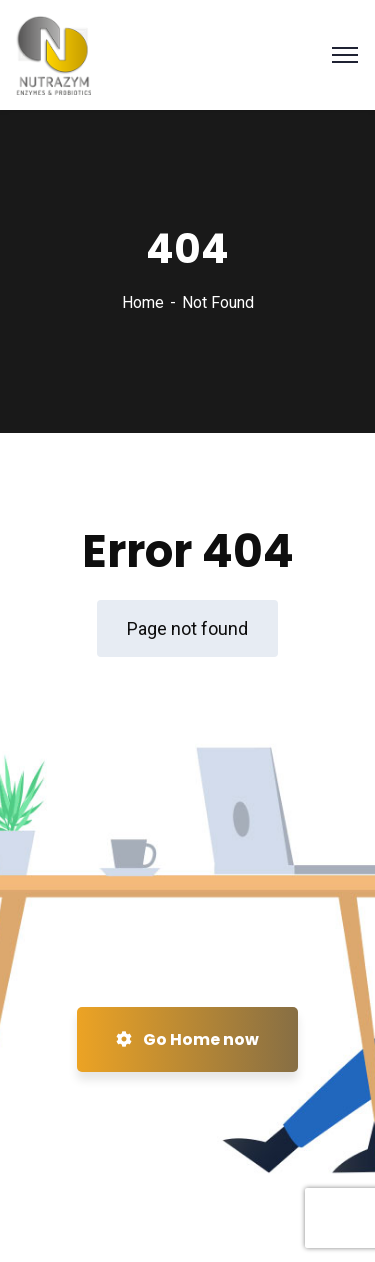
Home (143, 302)
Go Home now (187, 1039)
